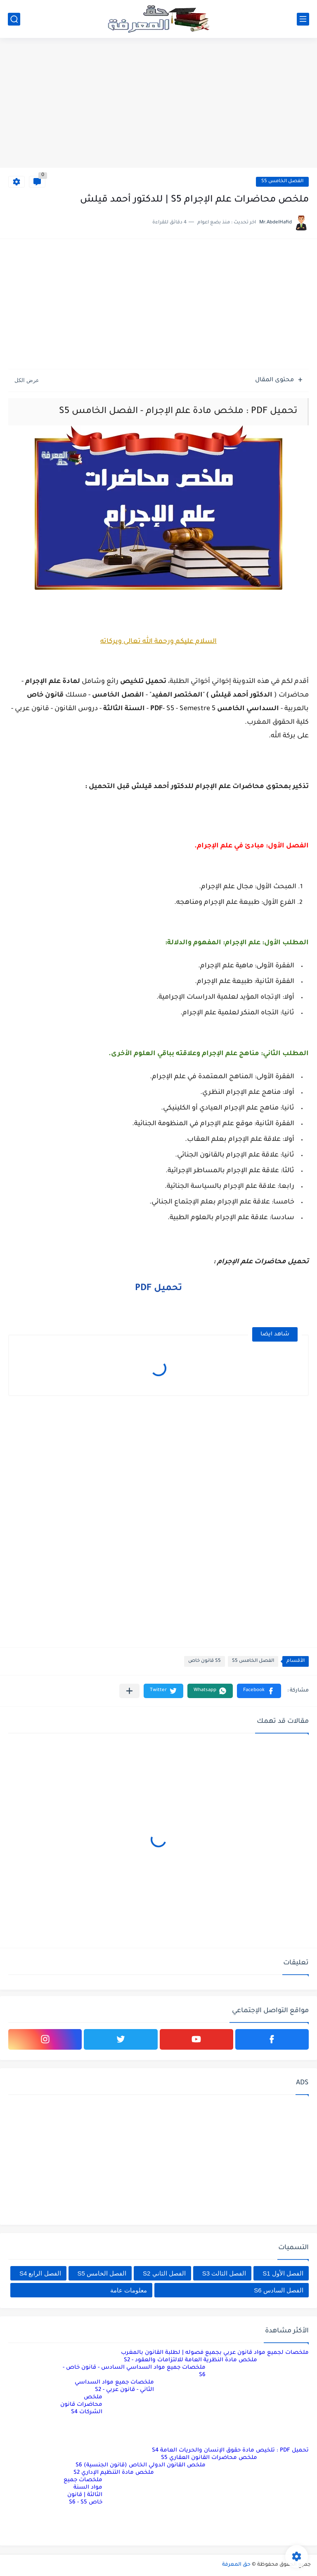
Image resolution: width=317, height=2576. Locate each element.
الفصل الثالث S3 (224, 2273)
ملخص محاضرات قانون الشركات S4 (81, 2404)
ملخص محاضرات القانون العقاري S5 (209, 2458)
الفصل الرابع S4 (40, 2273)
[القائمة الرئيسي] (303, 19)
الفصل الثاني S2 (164, 2273)
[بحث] (14, 19)
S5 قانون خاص (204, 1661)
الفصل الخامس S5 (282, 181)
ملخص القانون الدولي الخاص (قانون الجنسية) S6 (141, 2465)
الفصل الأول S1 (283, 2273)
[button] (259, 1691)
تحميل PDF (158, 1289)
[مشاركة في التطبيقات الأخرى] (129, 1691)
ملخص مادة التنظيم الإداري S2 (113, 2473)
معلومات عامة (128, 2290)
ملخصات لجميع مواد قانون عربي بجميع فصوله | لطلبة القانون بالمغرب (215, 2353)
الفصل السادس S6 (278, 2290)
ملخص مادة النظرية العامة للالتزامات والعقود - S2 (190, 2360)
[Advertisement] (158, 104)
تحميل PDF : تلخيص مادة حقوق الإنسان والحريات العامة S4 (230, 2450)
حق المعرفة (236, 2565)
